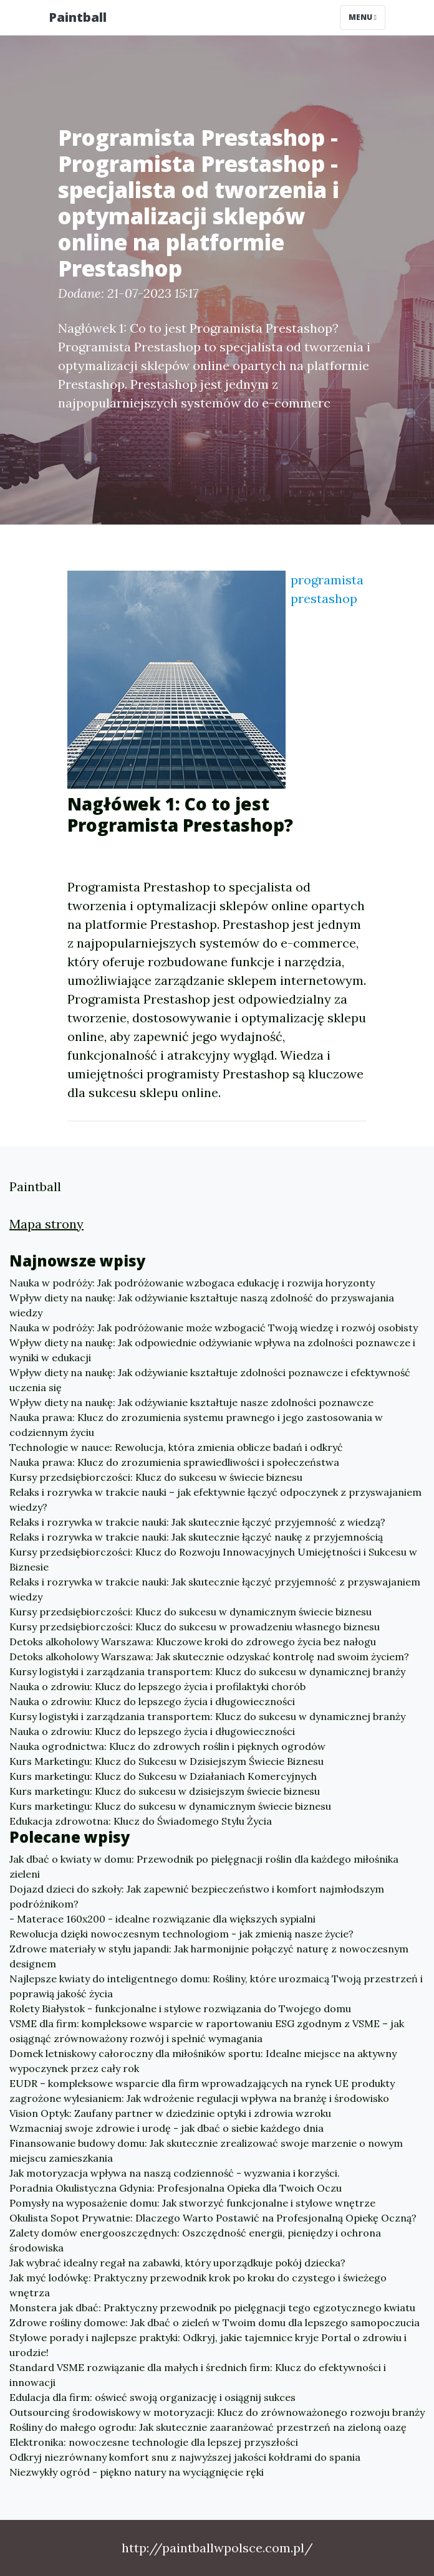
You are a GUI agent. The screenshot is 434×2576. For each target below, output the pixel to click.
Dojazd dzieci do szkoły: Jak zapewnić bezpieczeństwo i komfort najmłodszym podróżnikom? (196, 1896)
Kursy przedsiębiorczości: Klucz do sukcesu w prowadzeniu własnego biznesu (194, 1626)
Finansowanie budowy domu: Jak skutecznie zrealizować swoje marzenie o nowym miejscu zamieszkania (206, 2150)
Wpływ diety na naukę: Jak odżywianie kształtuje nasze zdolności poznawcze (191, 1402)
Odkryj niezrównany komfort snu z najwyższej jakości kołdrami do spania (184, 2457)
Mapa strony (46, 1224)
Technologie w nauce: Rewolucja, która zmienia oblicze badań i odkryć (176, 1447)
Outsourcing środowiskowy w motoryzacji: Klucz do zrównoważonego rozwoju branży (217, 2412)
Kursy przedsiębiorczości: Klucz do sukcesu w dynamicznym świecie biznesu (190, 1611)
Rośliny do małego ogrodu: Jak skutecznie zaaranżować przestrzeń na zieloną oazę (208, 2427)
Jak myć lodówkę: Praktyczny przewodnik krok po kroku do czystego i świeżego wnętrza (198, 2285)
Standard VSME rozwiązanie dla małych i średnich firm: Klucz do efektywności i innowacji (197, 2374)
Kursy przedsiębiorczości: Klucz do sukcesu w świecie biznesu (155, 1477)
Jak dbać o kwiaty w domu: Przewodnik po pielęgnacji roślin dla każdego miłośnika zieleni (203, 1866)
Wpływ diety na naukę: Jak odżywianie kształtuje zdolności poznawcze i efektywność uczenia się (209, 1380)
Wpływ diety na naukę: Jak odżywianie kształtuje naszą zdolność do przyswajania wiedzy (201, 1305)
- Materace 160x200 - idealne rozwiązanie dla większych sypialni (162, 1919)
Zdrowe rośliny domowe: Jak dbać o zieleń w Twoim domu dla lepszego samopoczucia (214, 2322)
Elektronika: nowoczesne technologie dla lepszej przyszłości (153, 2442)
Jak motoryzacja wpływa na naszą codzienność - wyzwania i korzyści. (174, 2173)
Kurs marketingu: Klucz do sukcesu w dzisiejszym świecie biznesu (164, 1791)
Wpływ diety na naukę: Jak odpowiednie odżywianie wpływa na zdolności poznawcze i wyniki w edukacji (212, 1350)
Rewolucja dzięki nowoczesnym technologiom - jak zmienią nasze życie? (181, 1933)
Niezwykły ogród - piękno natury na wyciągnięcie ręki (136, 2472)
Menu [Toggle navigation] (363, 17)
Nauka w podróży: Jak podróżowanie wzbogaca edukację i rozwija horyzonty (192, 1282)
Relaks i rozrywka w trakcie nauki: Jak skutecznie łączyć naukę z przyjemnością (196, 1537)
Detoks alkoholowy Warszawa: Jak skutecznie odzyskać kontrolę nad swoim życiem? (209, 1656)
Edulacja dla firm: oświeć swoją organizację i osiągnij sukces (152, 2397)
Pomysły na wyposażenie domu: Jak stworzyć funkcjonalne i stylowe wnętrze (192, 2203)
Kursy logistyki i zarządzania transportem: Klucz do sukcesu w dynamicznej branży (207, 1671)
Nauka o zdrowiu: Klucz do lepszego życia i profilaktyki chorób (157, 1686)
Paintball (78, 17)
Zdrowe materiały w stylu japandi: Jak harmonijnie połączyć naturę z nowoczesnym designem (208, 1956)
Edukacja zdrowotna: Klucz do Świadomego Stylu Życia (140, 1821)
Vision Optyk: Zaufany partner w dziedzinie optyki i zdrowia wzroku (170, 2113)
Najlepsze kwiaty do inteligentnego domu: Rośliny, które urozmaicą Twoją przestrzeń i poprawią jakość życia (216, 1986)
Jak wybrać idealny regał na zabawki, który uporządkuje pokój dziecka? (177, 2262)
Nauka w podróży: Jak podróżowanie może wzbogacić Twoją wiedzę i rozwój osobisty (213, 1327)
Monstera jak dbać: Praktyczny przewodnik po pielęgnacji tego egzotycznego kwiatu (212, 2307)
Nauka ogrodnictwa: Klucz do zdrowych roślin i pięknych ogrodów (167, 1746)
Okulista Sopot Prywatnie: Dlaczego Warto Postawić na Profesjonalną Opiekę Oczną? (213, 2218)
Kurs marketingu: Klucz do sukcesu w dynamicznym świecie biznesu (170, 1806)
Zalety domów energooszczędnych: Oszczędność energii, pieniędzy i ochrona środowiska (195, 2240)
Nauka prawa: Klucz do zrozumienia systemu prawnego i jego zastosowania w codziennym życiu (196, 1424)
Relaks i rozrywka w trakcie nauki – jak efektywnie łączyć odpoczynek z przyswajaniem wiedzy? (215, 1499)
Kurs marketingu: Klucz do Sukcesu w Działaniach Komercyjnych (163, 1776)
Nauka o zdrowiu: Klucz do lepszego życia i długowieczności (152, 1701)
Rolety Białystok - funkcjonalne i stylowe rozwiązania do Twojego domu (180, 2008)
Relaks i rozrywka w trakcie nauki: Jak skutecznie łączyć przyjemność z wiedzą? (197, 1522)
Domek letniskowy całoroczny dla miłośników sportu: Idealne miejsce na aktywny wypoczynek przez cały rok (203, 2061)
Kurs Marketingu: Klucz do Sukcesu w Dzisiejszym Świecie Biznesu (166, 1761)
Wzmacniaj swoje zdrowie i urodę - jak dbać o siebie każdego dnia (166, 2128)
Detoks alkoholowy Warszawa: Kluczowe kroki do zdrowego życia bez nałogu (192, 1641)
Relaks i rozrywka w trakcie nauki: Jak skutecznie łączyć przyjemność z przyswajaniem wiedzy (214, 1589)
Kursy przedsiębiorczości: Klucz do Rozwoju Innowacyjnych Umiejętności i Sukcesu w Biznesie (213, 1559)
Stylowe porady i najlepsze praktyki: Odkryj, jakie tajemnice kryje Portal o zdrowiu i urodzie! (208, 2345)
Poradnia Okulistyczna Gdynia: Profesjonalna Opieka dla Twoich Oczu (175, 2188)
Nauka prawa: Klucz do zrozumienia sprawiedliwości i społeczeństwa (174, 1462)
